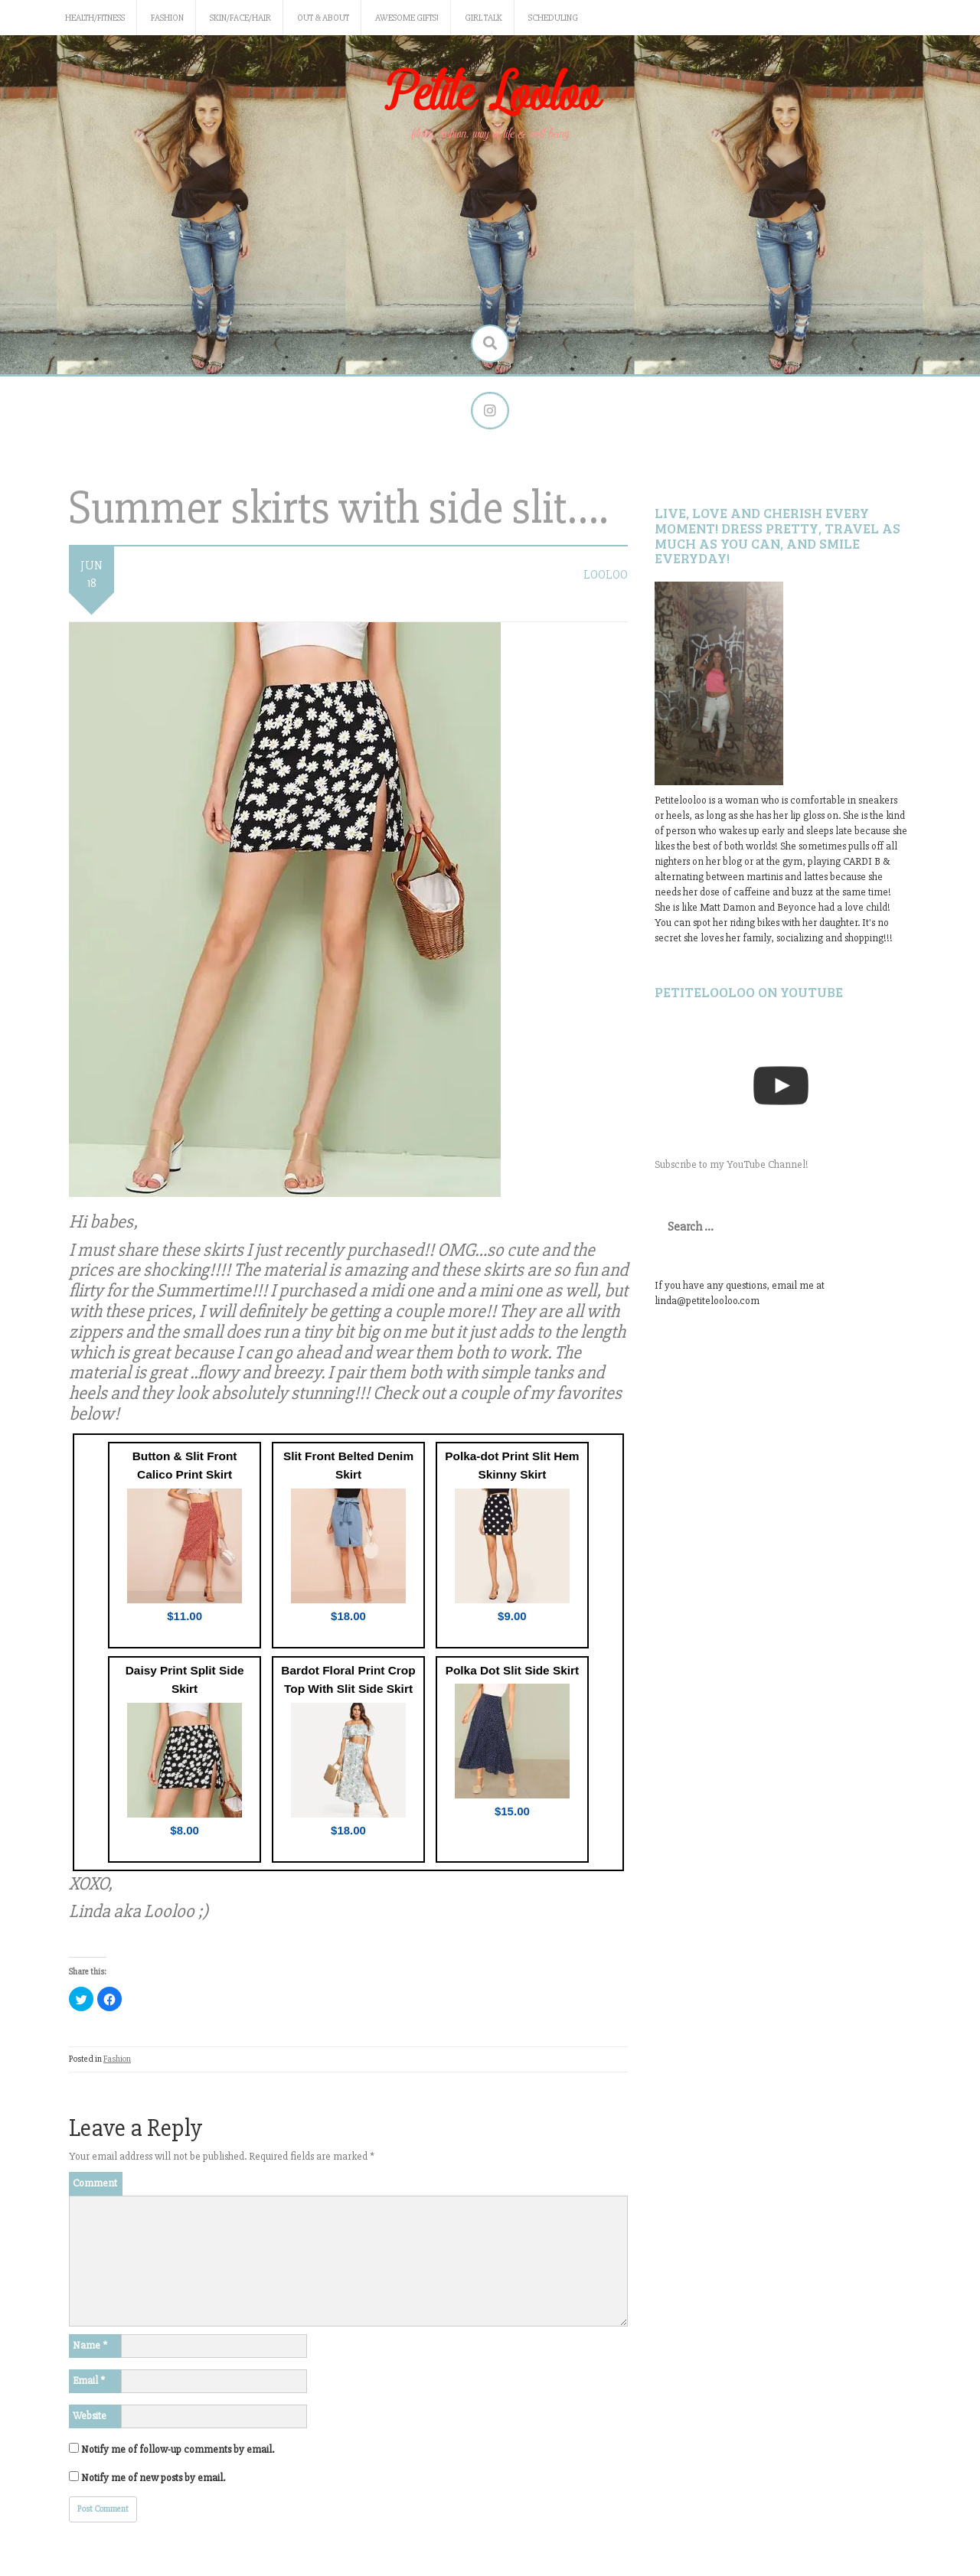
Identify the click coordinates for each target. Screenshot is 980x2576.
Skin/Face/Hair (240, 18)
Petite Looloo (490, 94)
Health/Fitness (95, 18)
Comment (95, 2183)
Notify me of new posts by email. (153, 2477)
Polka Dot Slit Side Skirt (512, 1670)
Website (89, 2415)
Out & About (323, 18)
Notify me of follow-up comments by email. (177, 2449)
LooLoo (605, 575)
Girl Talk (483, 18)
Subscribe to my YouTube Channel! (731, 1165)
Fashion (167, 18)
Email (89, 2380)
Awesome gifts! (407, 18)
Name (90, 2345)
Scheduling (553, 18)
